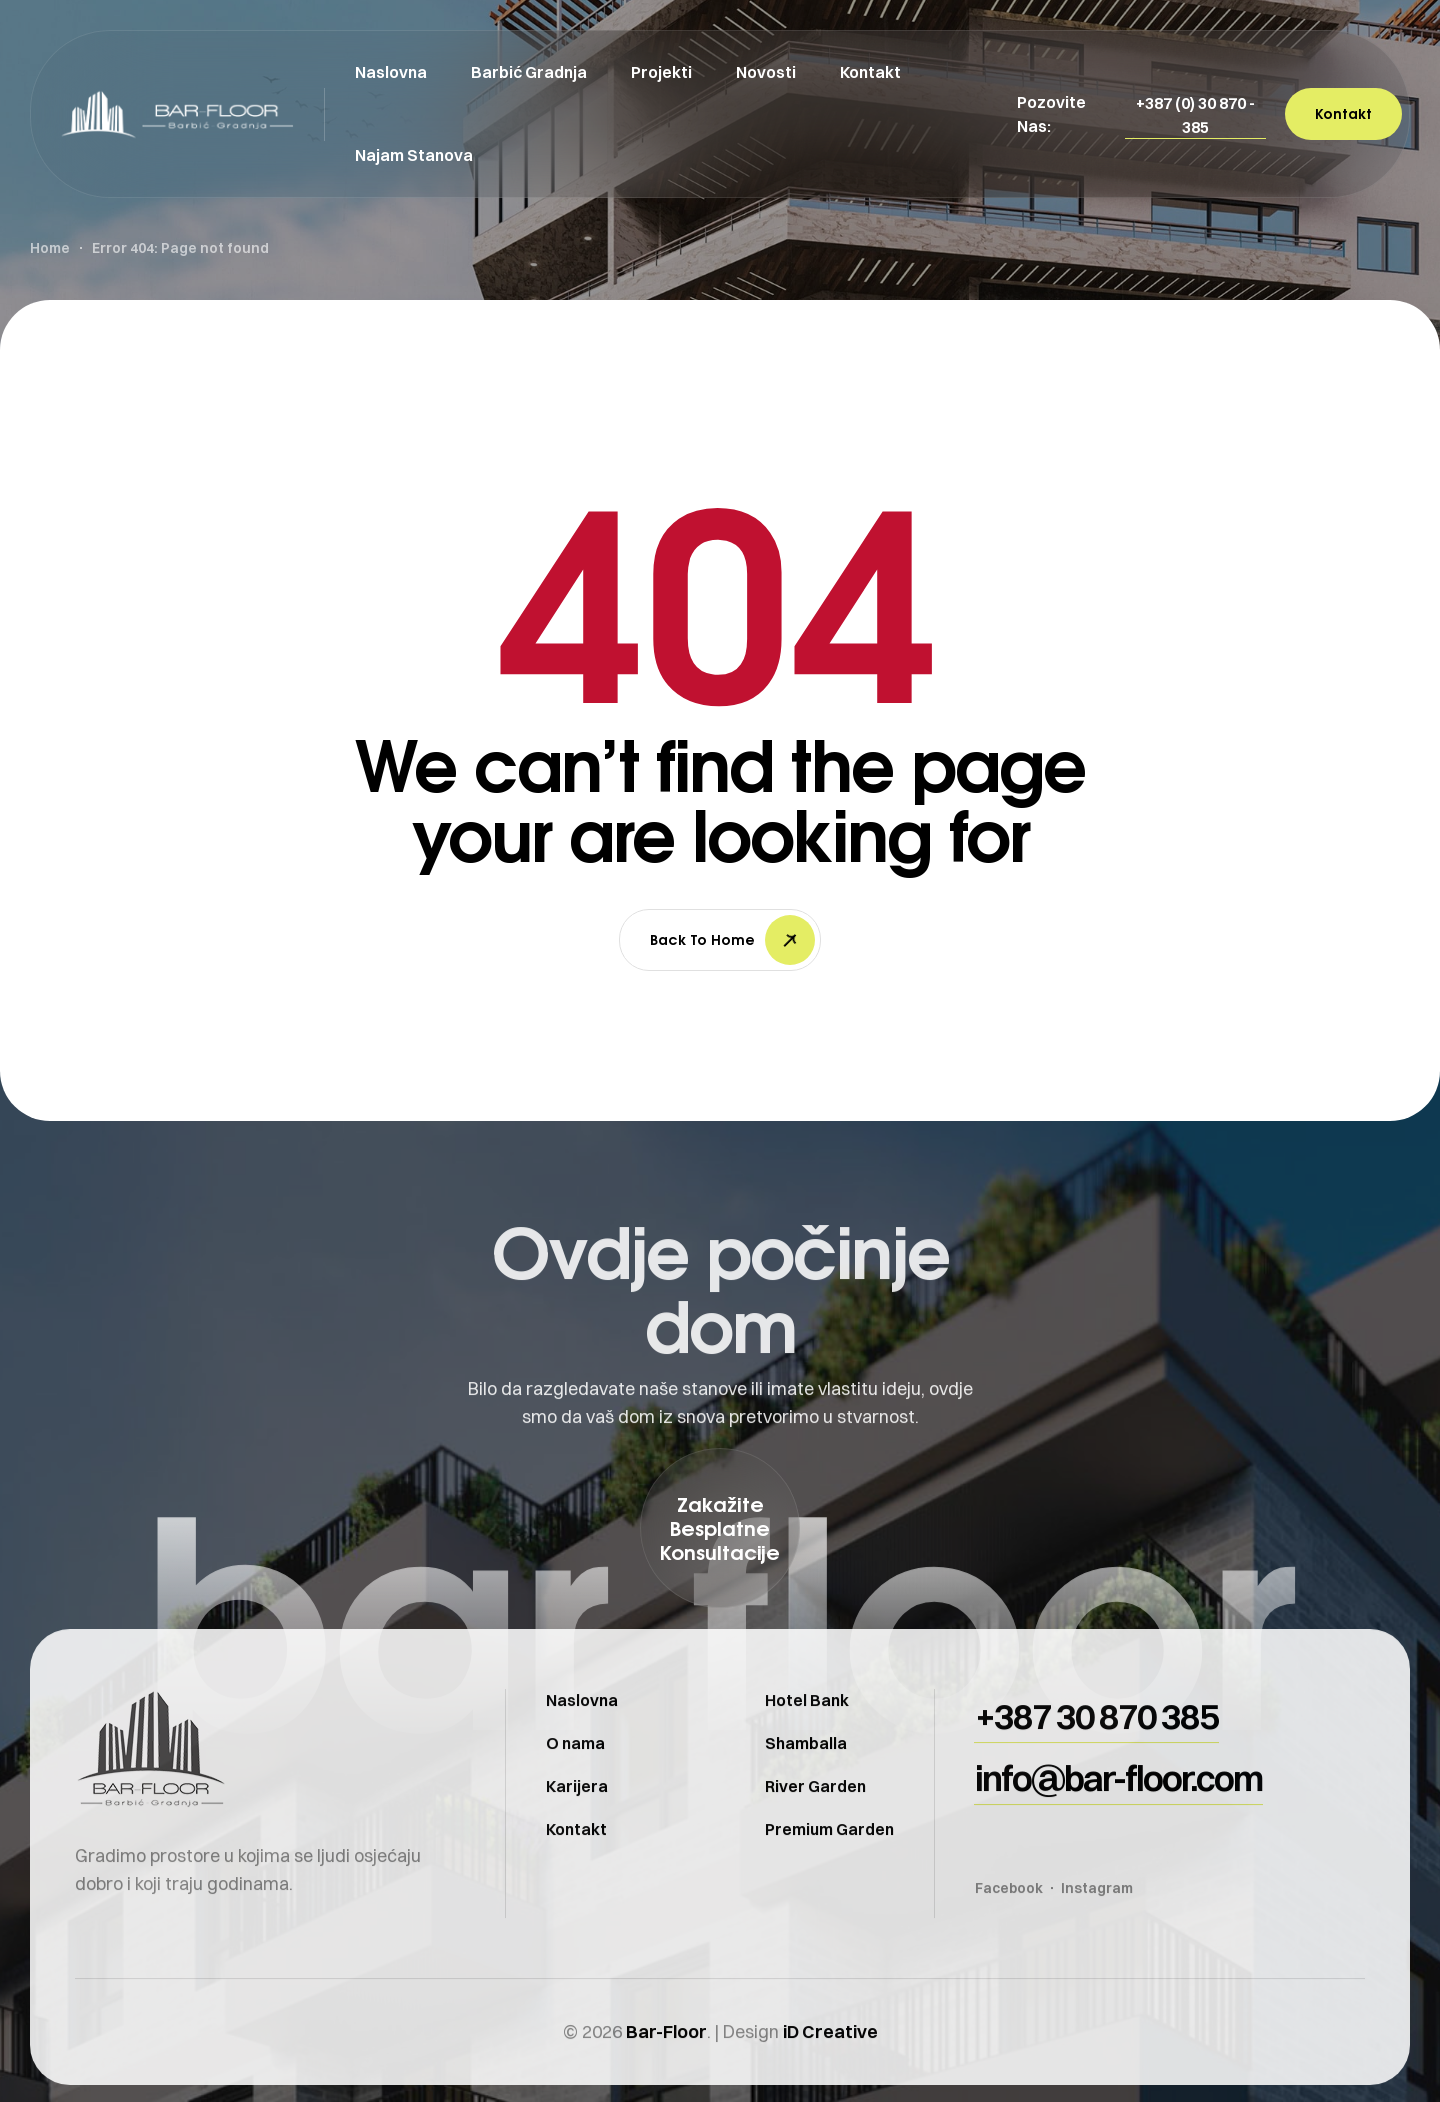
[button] (1195, 115)
